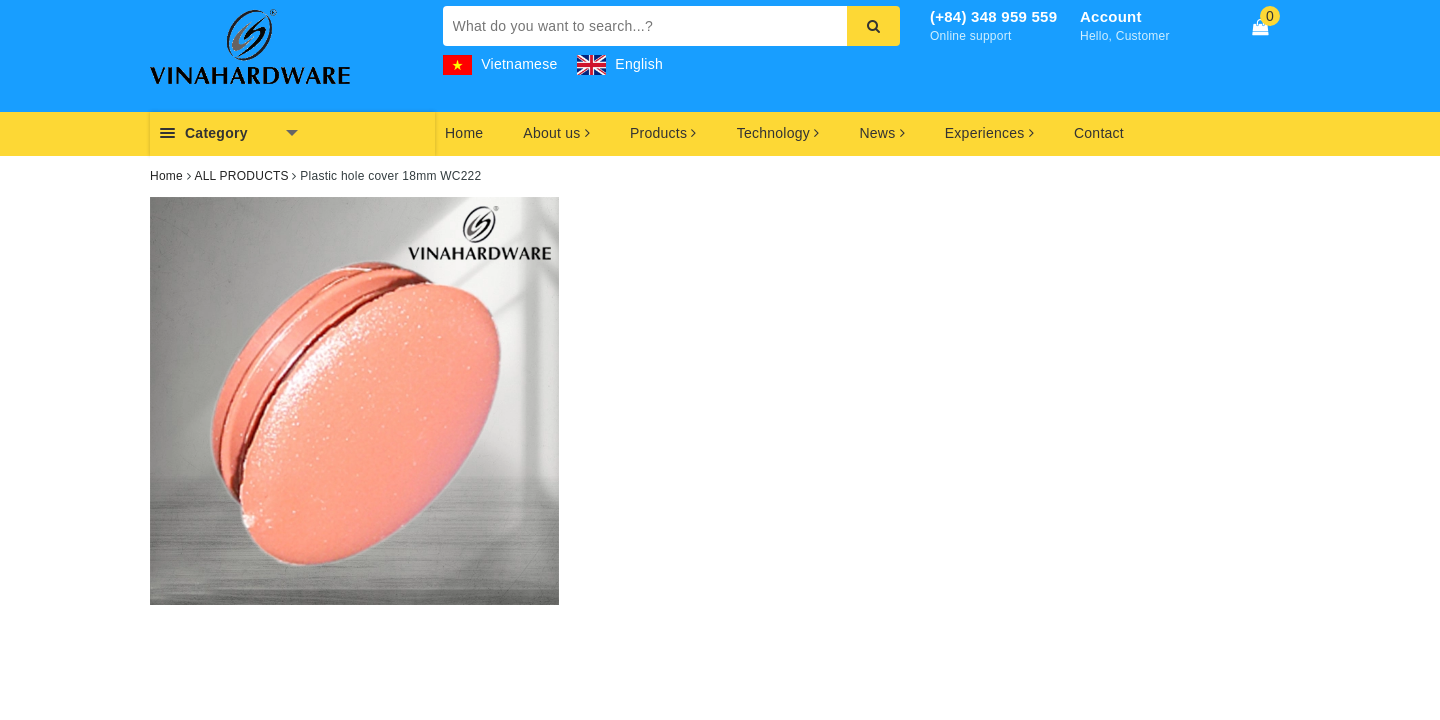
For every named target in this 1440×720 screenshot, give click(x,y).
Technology (778, 133)
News (881, 133)
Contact (1099, 133)
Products (663, 133)
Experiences (989, 133)
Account (1111, 16)
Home (464, 133)
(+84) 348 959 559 (993, 16)
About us (556, 133)
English (620, 64)
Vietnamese (500, 64)
